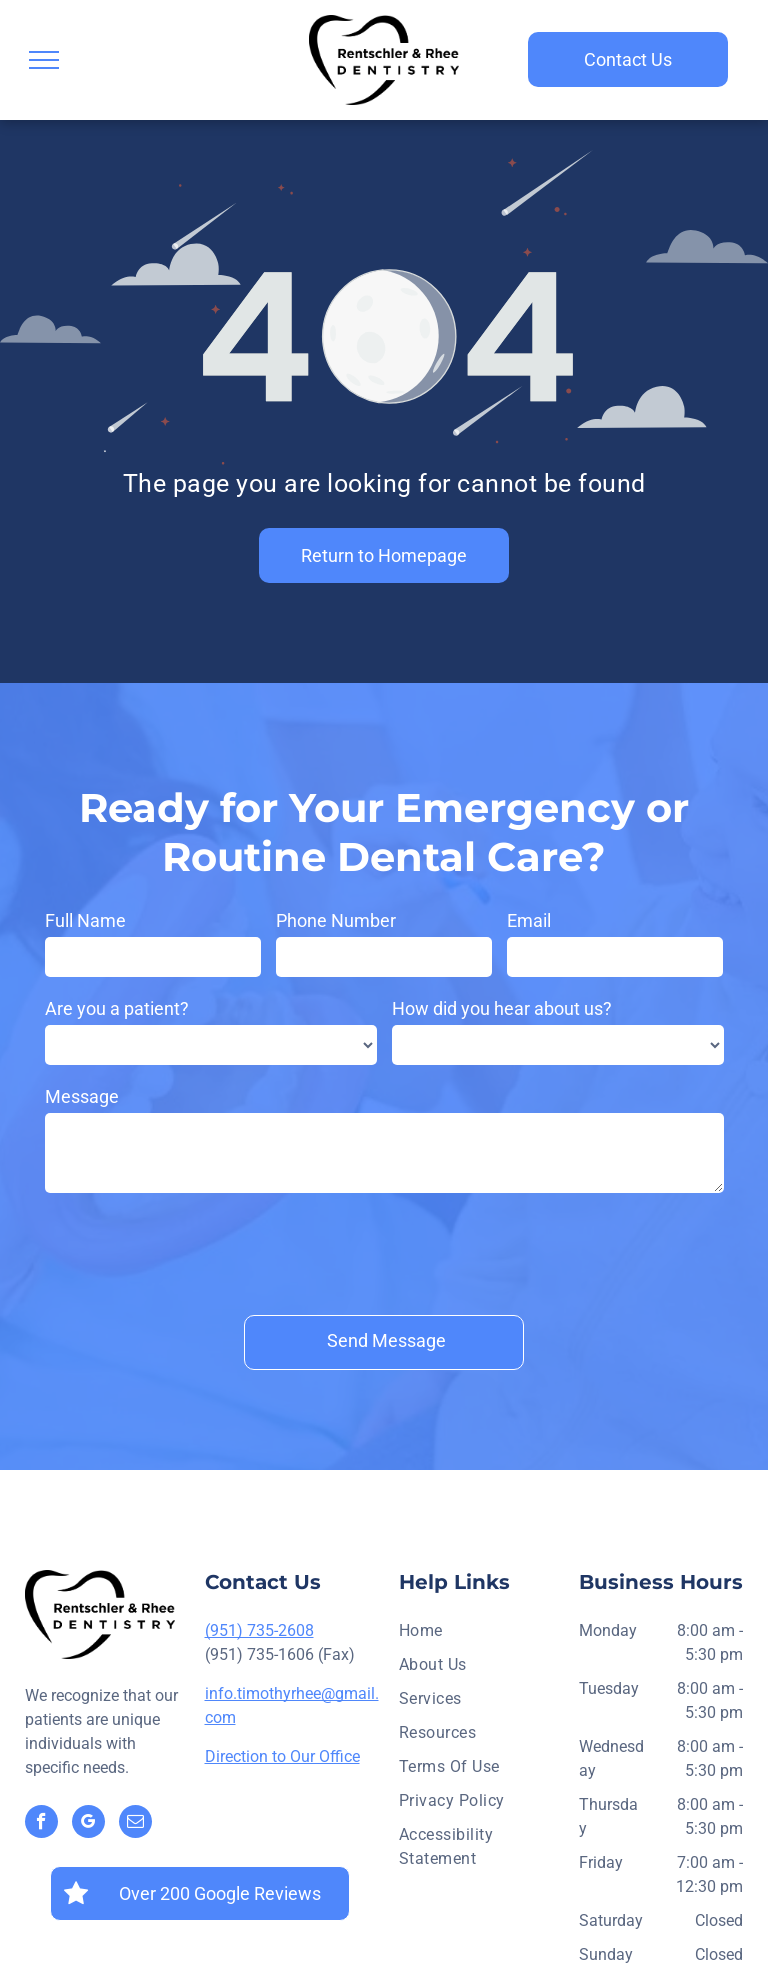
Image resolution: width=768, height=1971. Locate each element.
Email (529, 920)
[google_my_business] (88, 1824)
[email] (135, 1824)
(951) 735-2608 (259, 1630)
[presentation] (197, 1250)
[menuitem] (481, 1636)
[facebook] (41, 1824)
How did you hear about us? (502, 1008)
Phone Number (336, 920)
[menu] (44, 60)
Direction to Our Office (282, 1756)
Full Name (85, 920)
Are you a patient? (117, 1008)
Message (82, 1096)
